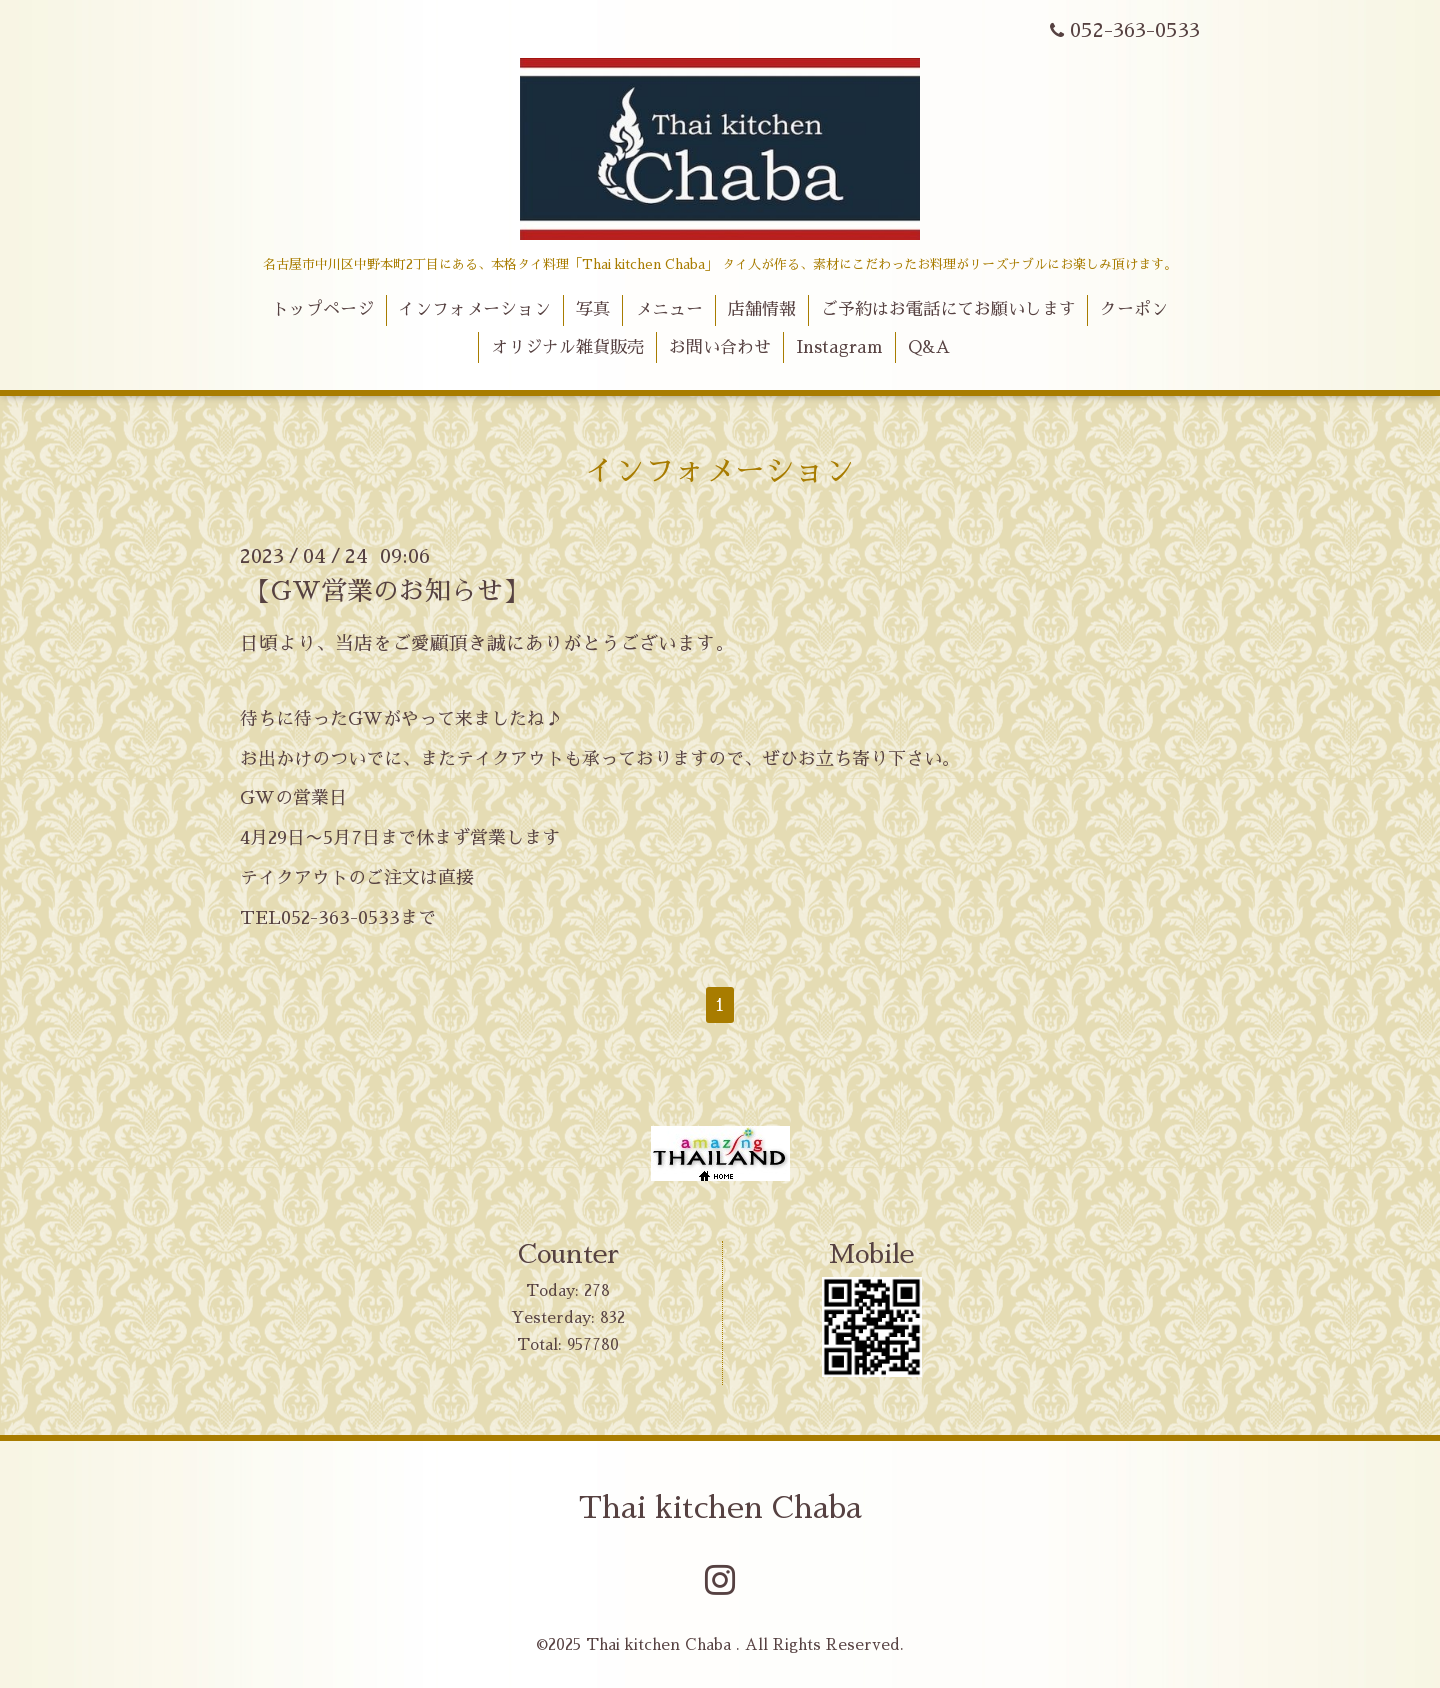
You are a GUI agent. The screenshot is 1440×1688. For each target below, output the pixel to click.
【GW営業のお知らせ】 (387, 591)
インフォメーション (474, 309)
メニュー (669, 309)
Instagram (839, 347)
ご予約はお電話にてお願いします (948, 309)
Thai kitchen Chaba (720, 1508)
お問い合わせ (720, 347)
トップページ (323, 309)
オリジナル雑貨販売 (567, 347)
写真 (593, 309)
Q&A (929, 347)
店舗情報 (762, 309)
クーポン (1134, 309)
